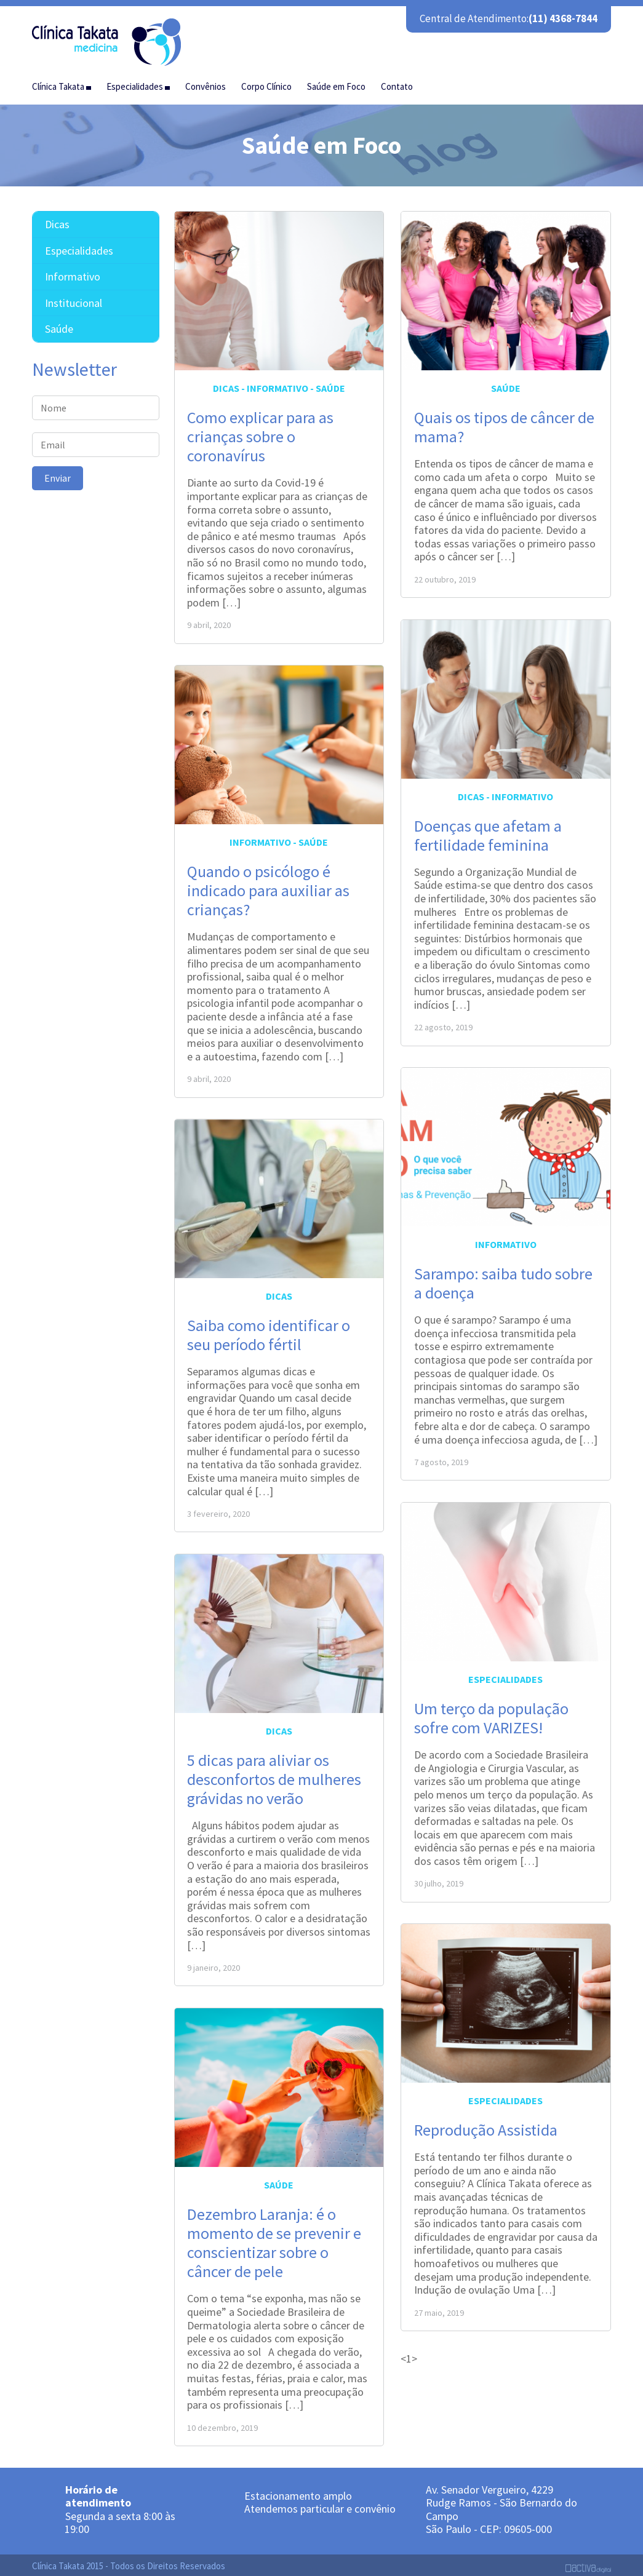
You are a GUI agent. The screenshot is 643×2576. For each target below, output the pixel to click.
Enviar (57, 473)
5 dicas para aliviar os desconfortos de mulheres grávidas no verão (274, 1775)
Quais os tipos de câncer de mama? (504, 422)
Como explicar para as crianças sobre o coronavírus (260, 432)
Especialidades (505, 1675)
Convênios (205, 82)
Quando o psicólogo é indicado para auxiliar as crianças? (268, 886)
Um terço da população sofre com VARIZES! (491, 1713)
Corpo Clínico (266, 82)
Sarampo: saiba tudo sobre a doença (503, 1278)
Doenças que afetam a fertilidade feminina (488, 831)
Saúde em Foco (336, 82)
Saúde (330, 384)
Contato (397, 82)
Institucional (73, 299)
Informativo (277, 384)
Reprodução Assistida (485, 2125)
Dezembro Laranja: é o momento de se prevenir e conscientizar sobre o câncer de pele (274, 2239)
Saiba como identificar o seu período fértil (268, 1330)
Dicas (226, 384)
